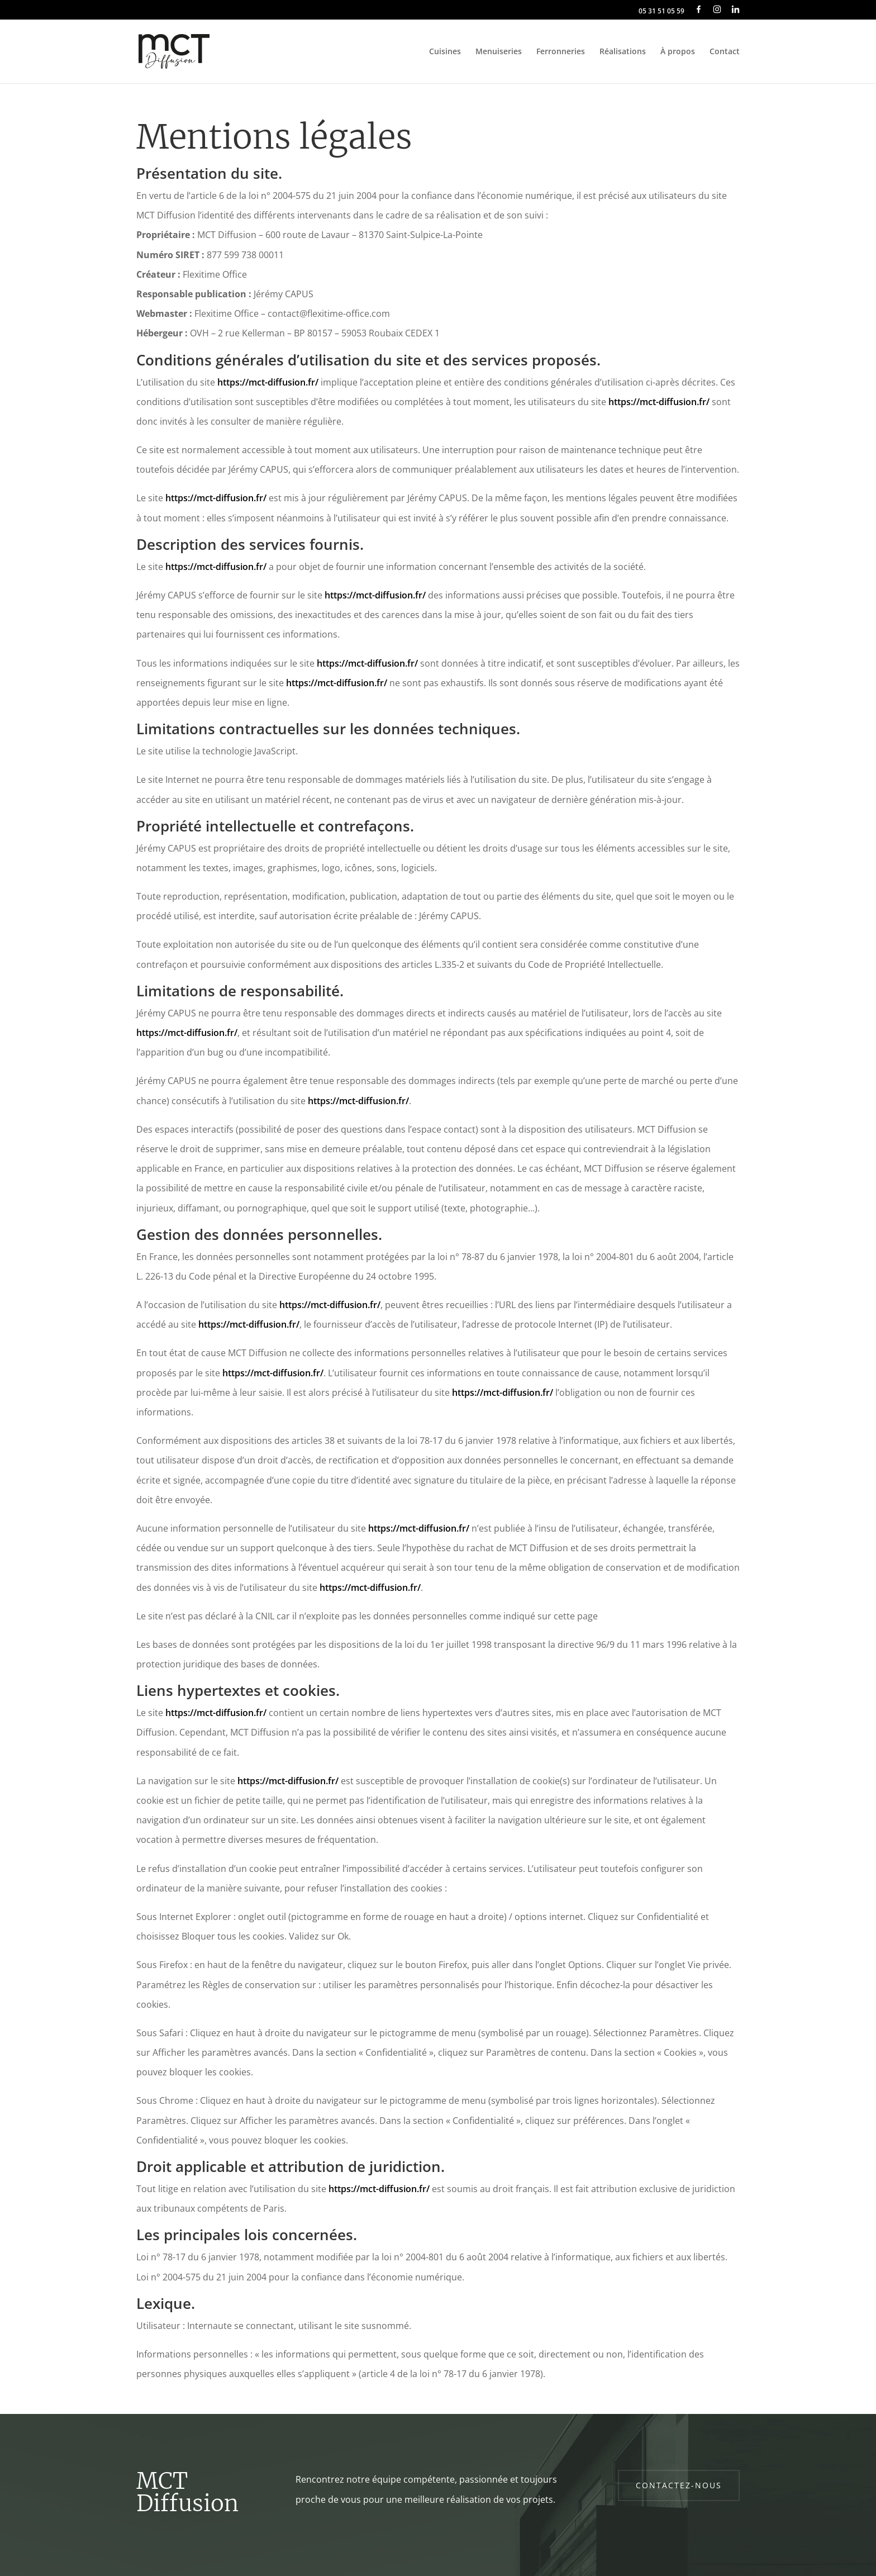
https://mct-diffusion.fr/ (267, 382)
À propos (677, 51)
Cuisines (445, 51)
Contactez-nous (679, 2485)
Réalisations (622, 51)
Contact (725, 51)
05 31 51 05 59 (661, 12)
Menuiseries (498, 51)
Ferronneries (560, 51)
